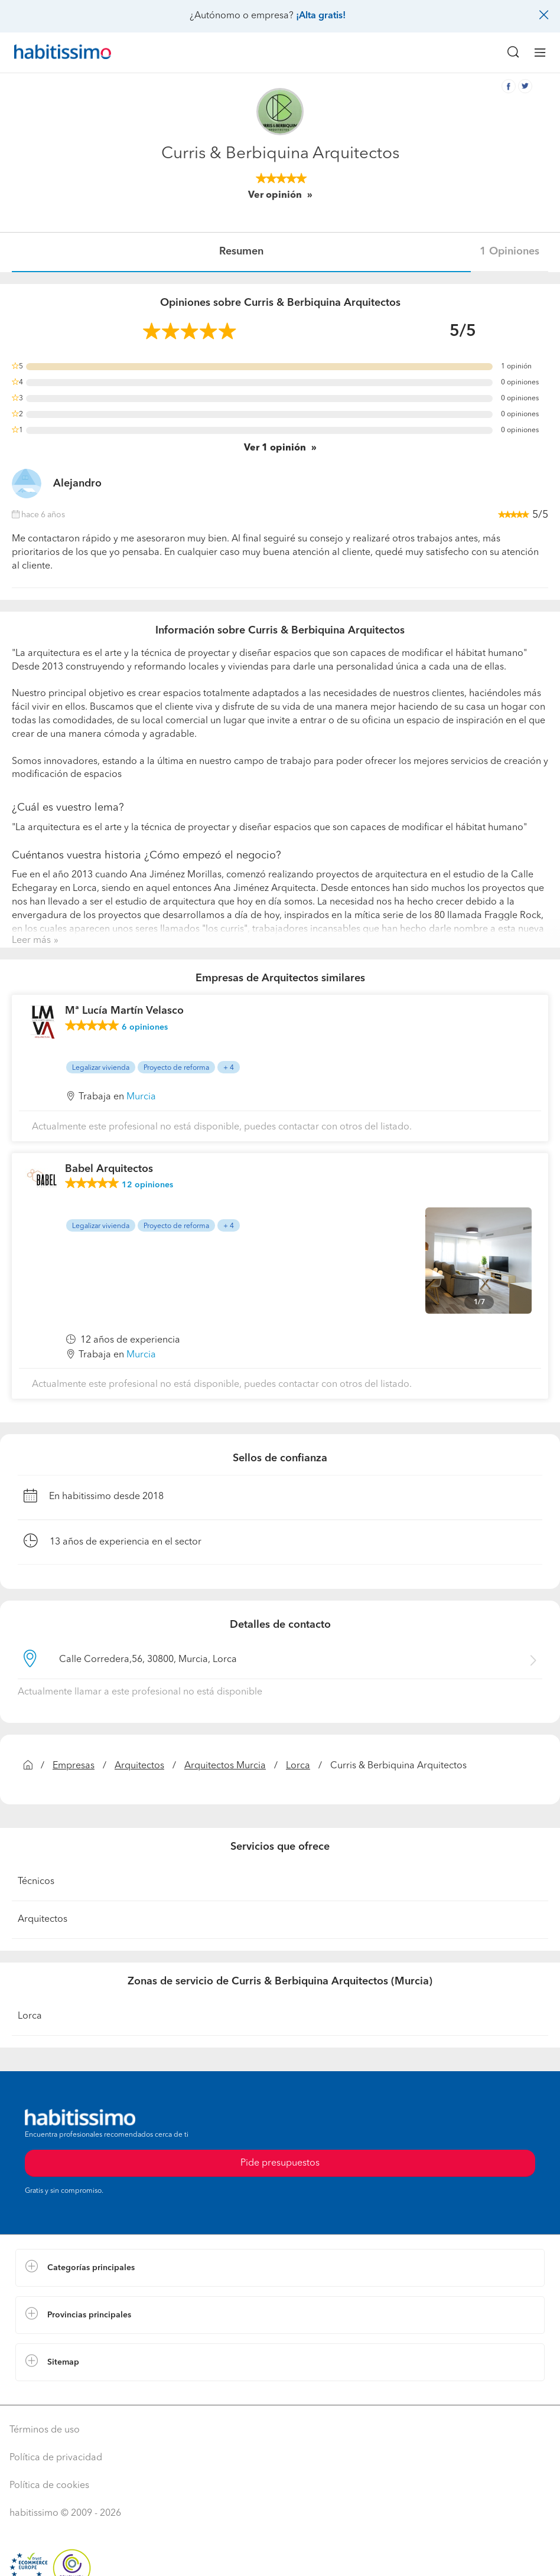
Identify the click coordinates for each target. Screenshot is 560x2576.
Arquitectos (139, 1766)
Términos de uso (44, 2430)
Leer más (31, 940)
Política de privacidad (55, 2458)
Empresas (74, 1766)
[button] (280, 2268)
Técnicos (36, 1881)
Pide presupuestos (280, 2163)
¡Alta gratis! (321, 16)
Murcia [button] (141, 1097)
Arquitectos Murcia (225, 1766)
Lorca (298, 1766)
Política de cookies (49, 2485)
